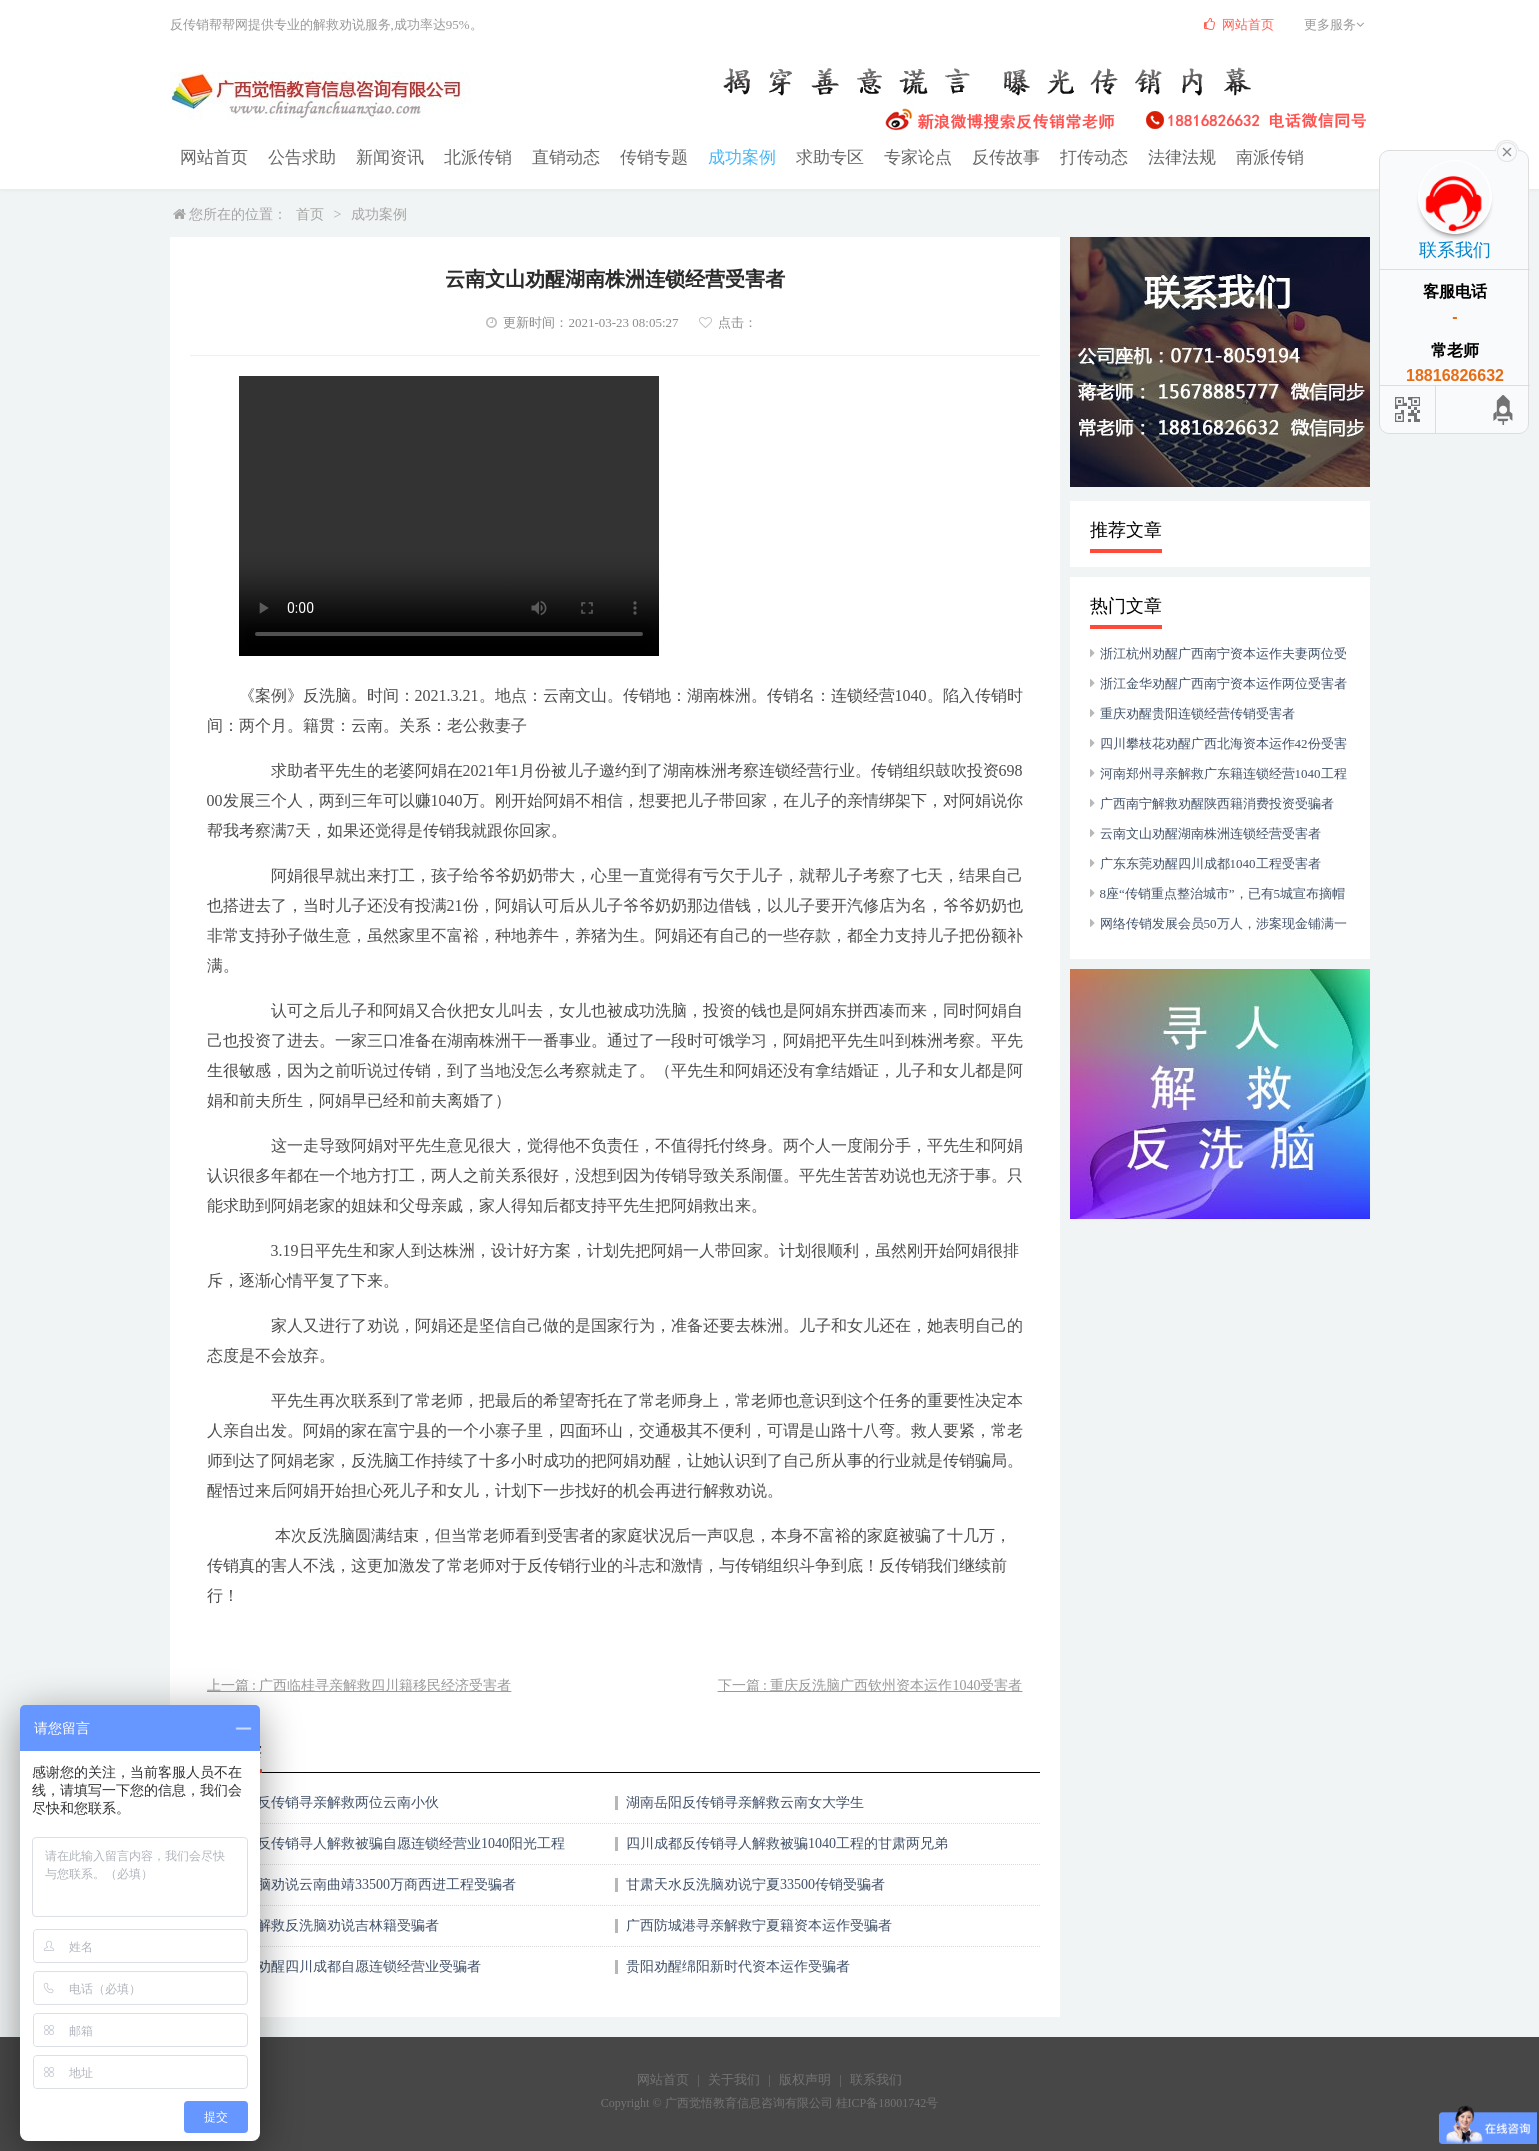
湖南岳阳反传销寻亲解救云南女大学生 (745, 1801)
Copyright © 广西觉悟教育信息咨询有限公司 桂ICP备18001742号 (769, 2102)
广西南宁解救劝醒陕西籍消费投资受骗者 (1217, 802)
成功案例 (716, 156)
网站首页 (212, 156)
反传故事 (968, 156)
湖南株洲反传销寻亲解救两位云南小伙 (320, 1801)
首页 (310, 213)
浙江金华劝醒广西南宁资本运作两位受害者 (1223, 682)
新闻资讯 (380, 156)
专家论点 (884, 156)
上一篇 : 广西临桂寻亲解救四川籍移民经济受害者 (359, 1684)
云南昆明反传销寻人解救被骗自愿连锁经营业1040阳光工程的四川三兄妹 (383, 1849)
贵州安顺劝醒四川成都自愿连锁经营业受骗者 (341, 1965)
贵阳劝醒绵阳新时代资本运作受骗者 (738, 1965)
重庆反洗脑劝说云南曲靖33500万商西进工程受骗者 (358, 1883)
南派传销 (1220, 156)
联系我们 (876, 2078)
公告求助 (296, 156)
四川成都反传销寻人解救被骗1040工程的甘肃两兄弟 (787, 1842)
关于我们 (734, 2078)
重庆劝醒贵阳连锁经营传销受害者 (1197, 712)
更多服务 (1337, 24)
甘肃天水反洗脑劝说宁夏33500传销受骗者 (755, 1883)
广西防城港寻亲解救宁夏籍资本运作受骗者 (759, 1924)
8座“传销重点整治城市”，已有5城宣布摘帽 (1223, 892)
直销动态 (548, 156)
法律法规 (1136, 156)
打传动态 (1052, 156)
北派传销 (464, 156)
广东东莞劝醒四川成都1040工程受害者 (1210, 862)
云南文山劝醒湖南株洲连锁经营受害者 (1210, 832)
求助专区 (800, 156)
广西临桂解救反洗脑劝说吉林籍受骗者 (320, 1924)
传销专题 (632, 156)
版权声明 (805, 2078)
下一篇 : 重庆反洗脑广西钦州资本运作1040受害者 (870, 1684)
